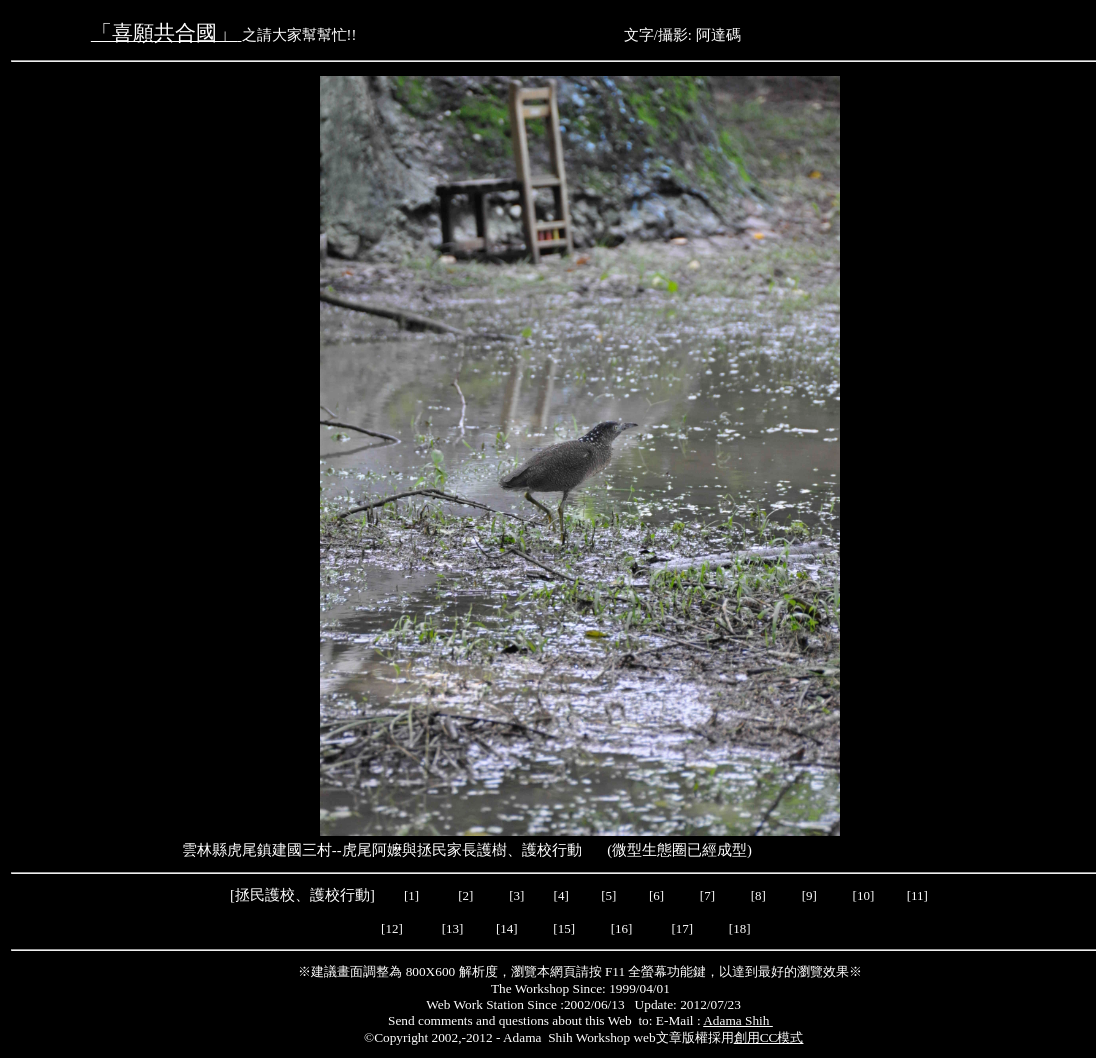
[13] (453, 928)
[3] (516, 895)
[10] (864, 895)
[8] (758, 895)
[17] (683, 928)
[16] (623, 928)
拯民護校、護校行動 (302, 895)
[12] (393, 928)
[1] (411, 895)
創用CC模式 (769, 1037)
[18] (740, 928)
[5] (608, 895)
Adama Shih (738, 1020)
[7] (707, 895)
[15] (562, 928)
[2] (466, 895)
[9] (811, 895)
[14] (508, 928)
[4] (559, 895)
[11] (919, 895)
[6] (655, 895)
